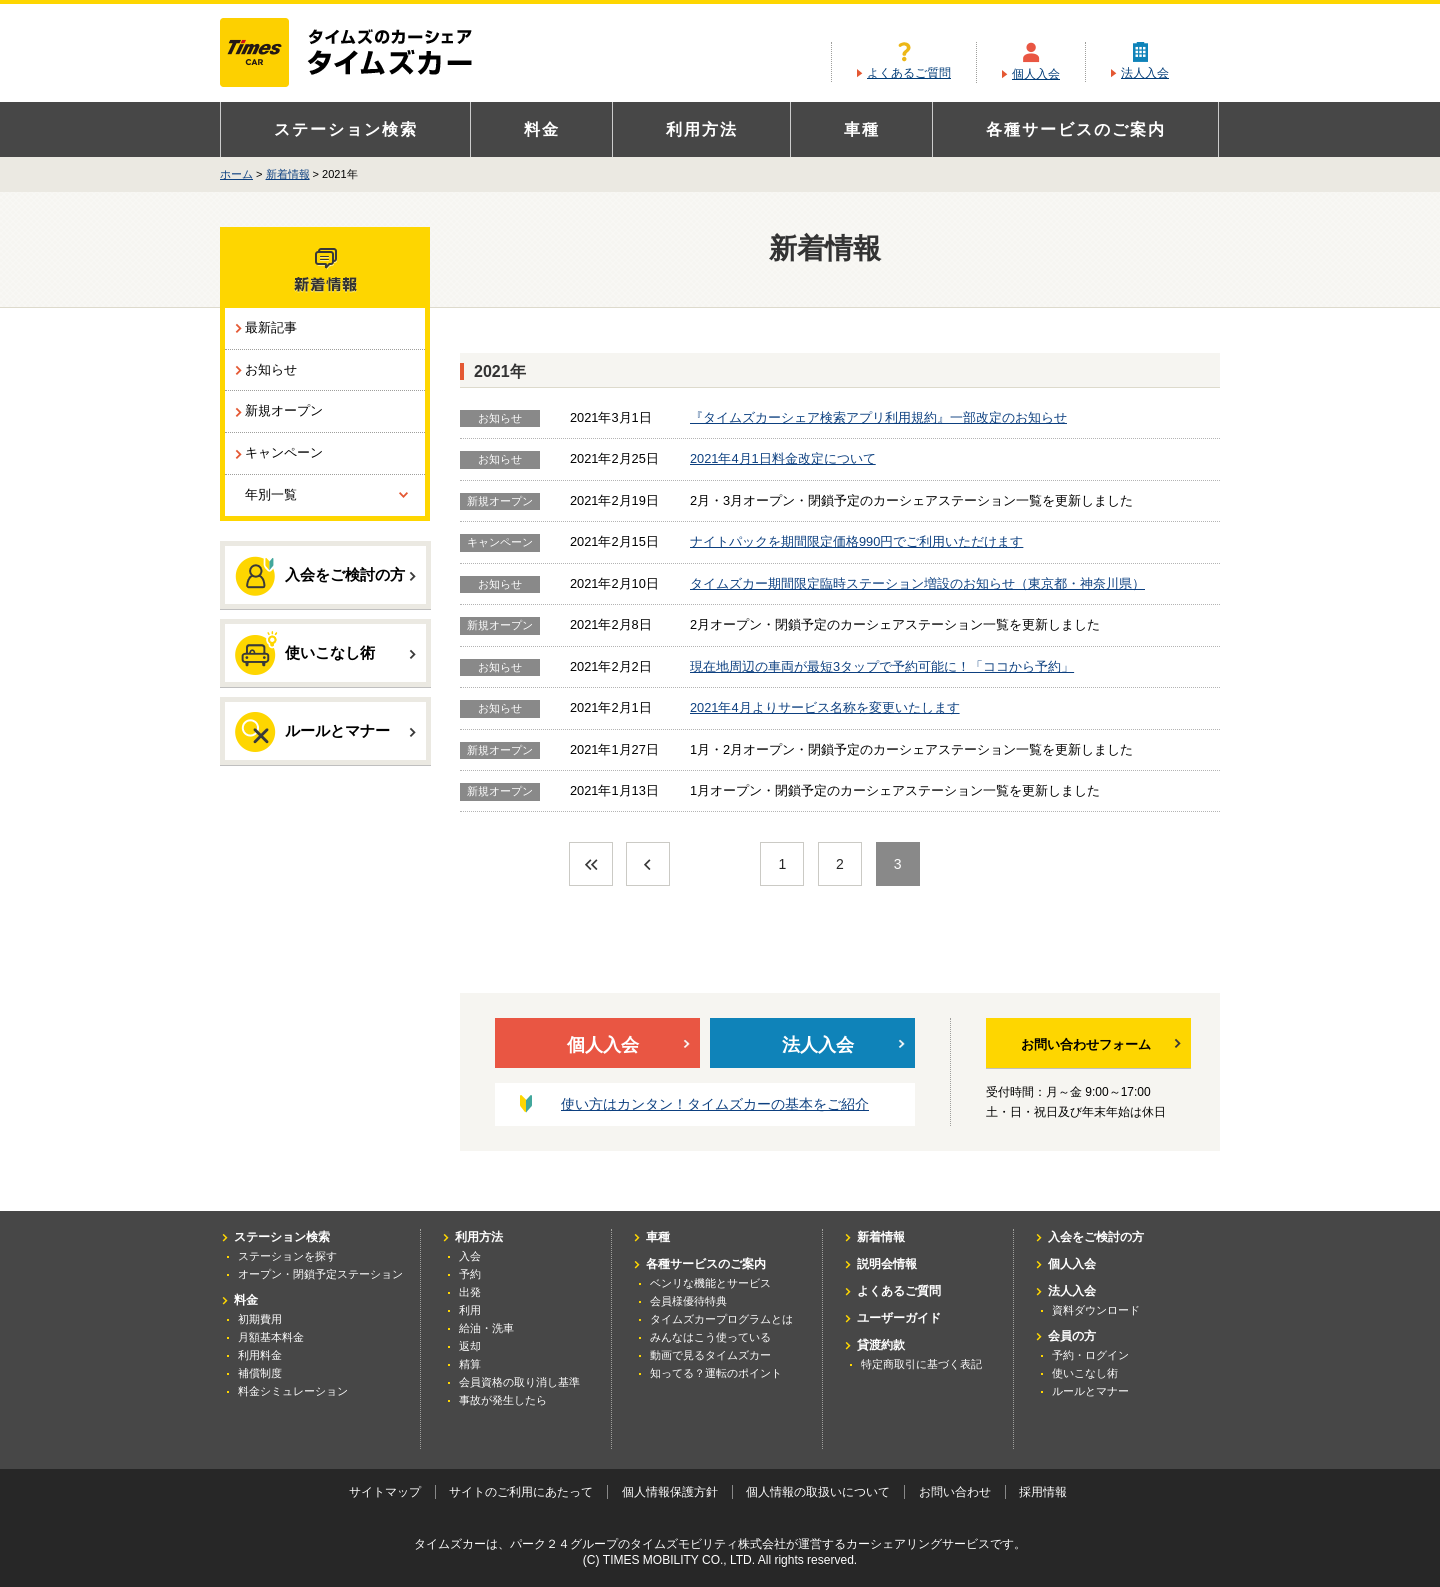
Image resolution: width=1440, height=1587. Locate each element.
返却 (470, 1346)
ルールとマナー (325, 732)
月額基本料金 (271, 1337)
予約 (470, 1274)
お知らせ (271, 369)
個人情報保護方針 (670, 1492)
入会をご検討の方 (325, 576)
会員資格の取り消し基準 (519, 1382)
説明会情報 (887, 1264)
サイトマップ (385, 1492)
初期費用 (260, 1319)
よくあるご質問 (909, 73)
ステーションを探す (287, 1256)
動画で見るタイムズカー (710, 1355)
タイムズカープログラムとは (721, 1319)
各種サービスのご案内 (1076, 129)
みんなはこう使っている (710, 1337)
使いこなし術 (325, 652)
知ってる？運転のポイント (716, 1373)
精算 (470, 1364)
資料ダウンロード (1096, 1310)
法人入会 (1145, 73)
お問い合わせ (955, 1492)
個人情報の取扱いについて (818, 1492)
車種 (862, 129)
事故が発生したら (503, 1400)
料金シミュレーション (293, 1391)
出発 (470, 1292)
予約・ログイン (1090, 1355)
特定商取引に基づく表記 (921, 1364)
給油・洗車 (486, 1328)
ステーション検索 (346, 129)
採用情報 (1043, 1492)
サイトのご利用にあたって (521, 1492)
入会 (470, 1256)
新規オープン (284, 410)
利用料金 (260, 1355)
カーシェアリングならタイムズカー (363, 54)
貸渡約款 (881, 1345)
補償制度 (260, 1373)
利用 (470, 1310)
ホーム (236, 174)
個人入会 (1036, 74)
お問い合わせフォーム (1101, 1044)
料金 (542, 129)
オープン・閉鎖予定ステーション (320, 1274)
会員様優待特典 (688, 1301)
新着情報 (288, 174)
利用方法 (702, 129)
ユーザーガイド (899, 1318)
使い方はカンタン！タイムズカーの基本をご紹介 (715, 1104)
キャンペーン (284, 452)
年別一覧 (271, 494)
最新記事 (271, 327)
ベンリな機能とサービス (710, 1283)
